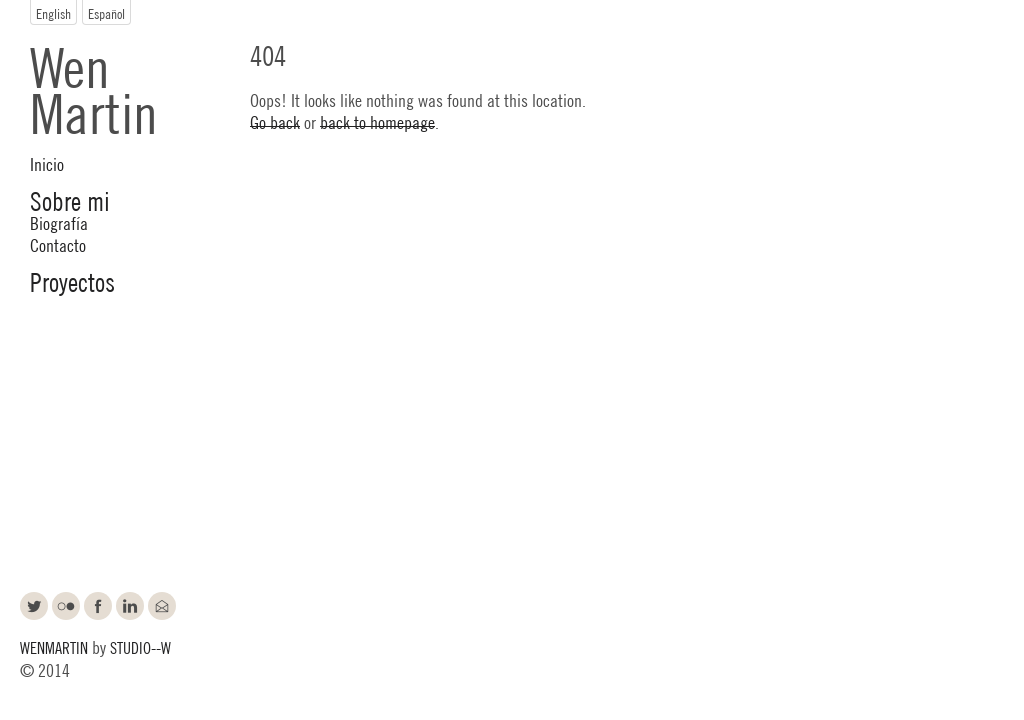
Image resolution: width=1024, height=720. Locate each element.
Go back (275, 121)
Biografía (59, 222)
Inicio (47, 163)
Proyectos (72, 280)
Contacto (58, 244)
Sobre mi (70, 199)
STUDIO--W (140, 646)
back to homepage (377, 121)
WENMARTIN (54, 646)
